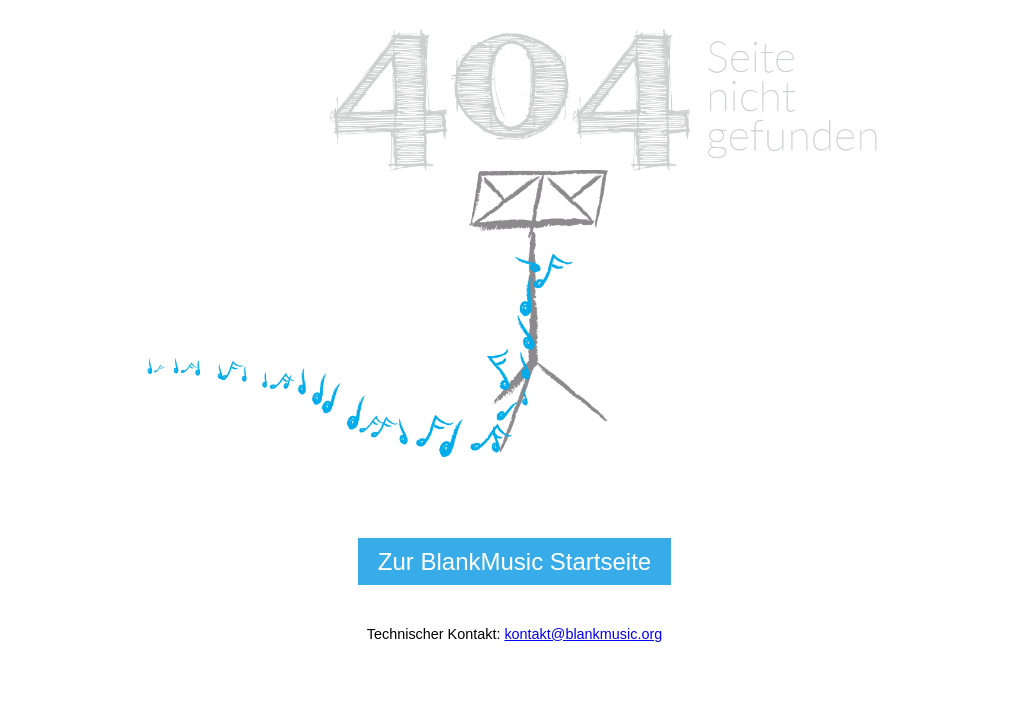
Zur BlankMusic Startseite (514, 561)
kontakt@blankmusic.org (583, 634)
